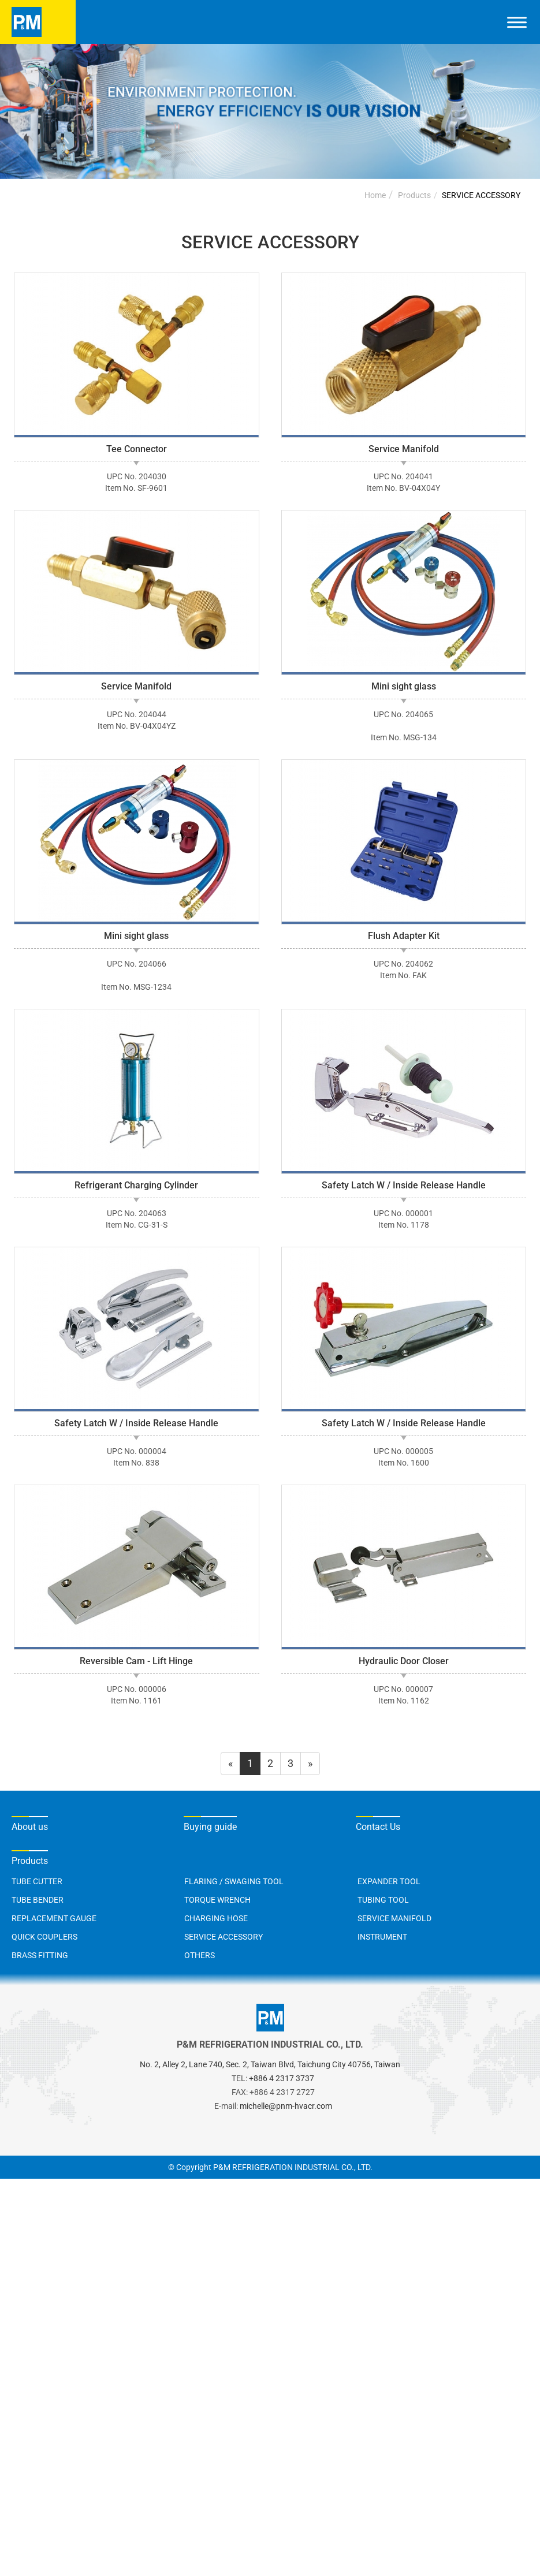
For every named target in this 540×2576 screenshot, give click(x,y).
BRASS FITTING (40, 1955)
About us (30, 1826)
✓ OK (369, 2569)
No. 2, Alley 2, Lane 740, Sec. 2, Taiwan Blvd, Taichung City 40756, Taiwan (270, 2064)
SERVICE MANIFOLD (394, 1918)
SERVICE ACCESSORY (481, 195)
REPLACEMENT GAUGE (54, 1918)
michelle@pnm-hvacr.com (286, 2106)
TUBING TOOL (383, 1899)
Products (414, 195)
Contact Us (378, 1826)
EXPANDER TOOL (388, 1881)
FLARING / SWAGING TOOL (234, 1881)
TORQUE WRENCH (217, 1899)
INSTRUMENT (382, 1936)
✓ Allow (18, 2215)
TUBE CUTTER (37, 1881)
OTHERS (199, 1955)
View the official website (116, 2334)
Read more (29, 2334)
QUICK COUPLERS (44, 1936)
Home (375, 195)
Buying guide (210, 1826)
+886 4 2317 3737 (281, 2078)
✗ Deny (17, 2230)
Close (13, 2186)
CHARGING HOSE (216, 1918)
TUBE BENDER (38, 1899)
